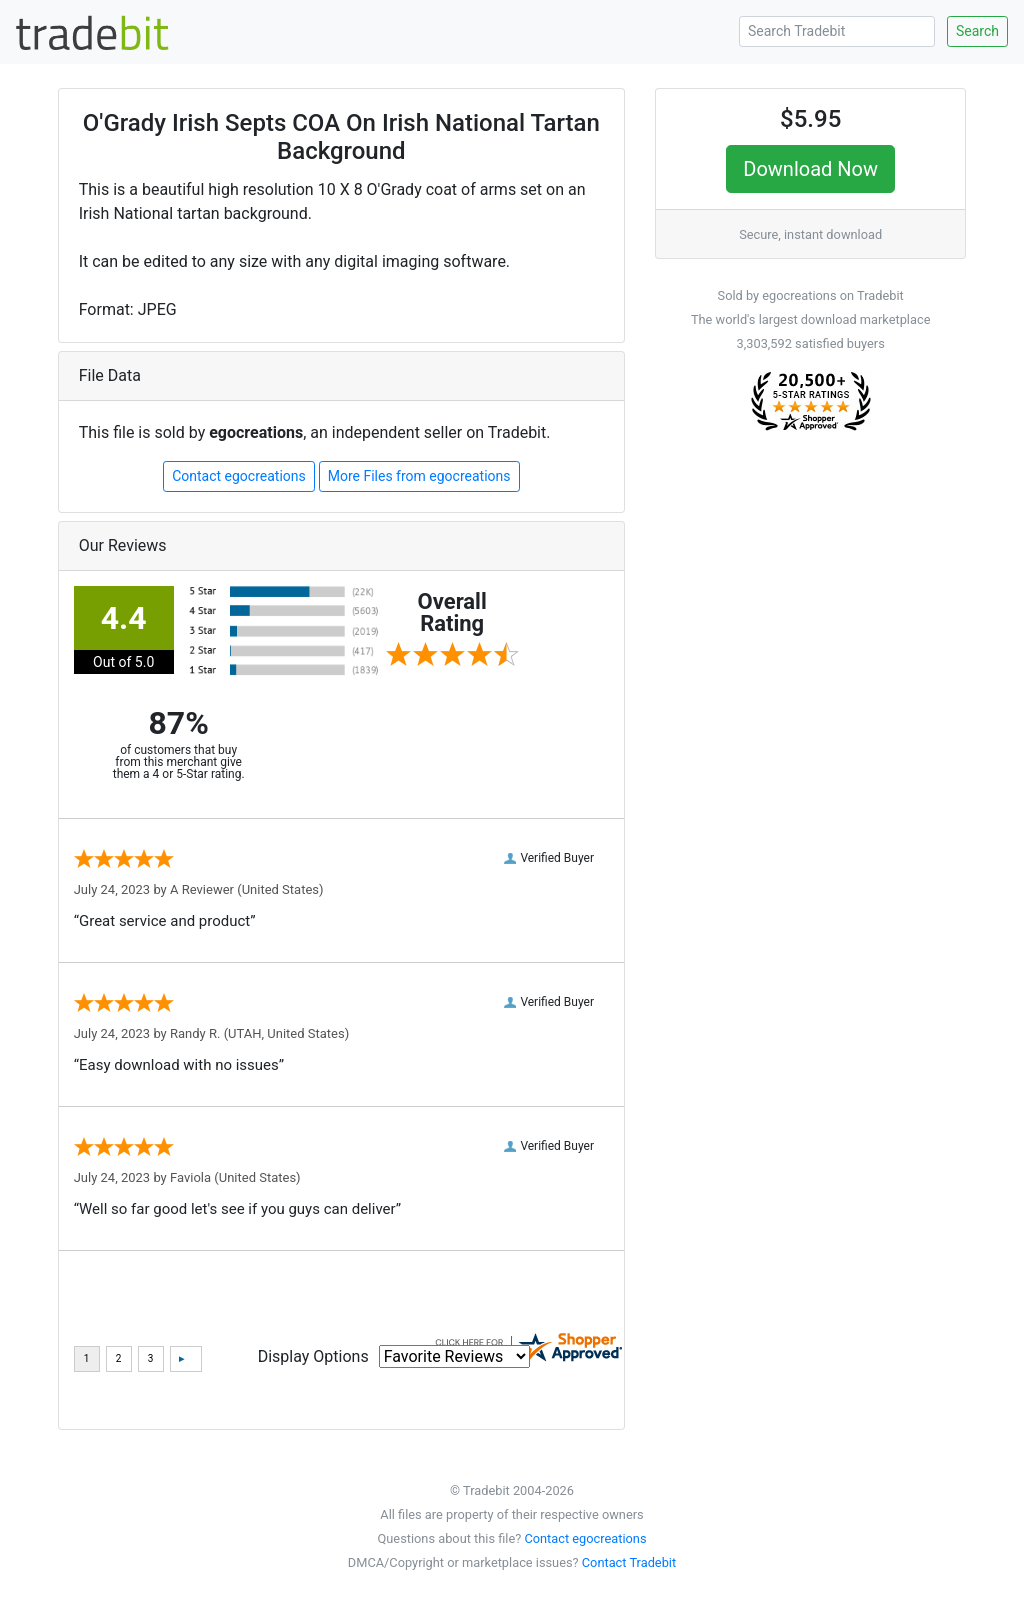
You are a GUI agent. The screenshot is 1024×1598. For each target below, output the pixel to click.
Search (977, 31)
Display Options (313, 1356)
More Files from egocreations (419, 476)
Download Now (810, 169)
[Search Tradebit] (837, 31)
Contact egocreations (239, 476)
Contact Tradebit (629, 1562)
